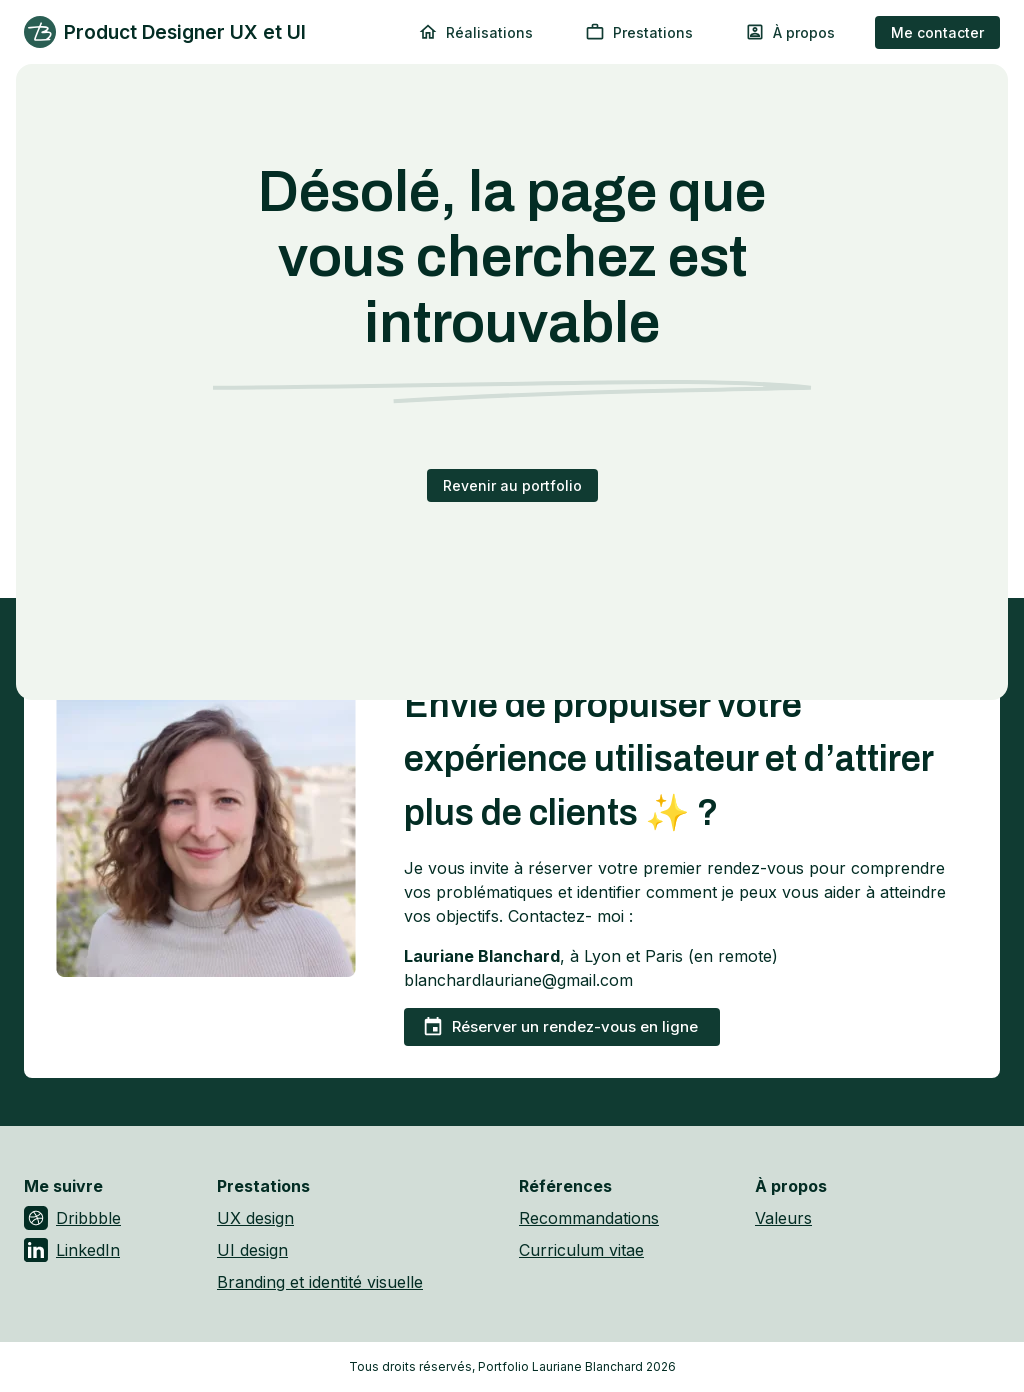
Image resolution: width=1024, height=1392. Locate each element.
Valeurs (783, 1218)
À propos (790, 32)
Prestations (639, 32)
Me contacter (937, 32)
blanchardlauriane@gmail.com (518, 980)
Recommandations (589, 1218)
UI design (252, 1250)
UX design (255, 1218)
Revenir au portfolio (512, 485)
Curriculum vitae (581, 1250)
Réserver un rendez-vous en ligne (560, 1027)
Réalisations (475, 32)
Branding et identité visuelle (320, 1282)
